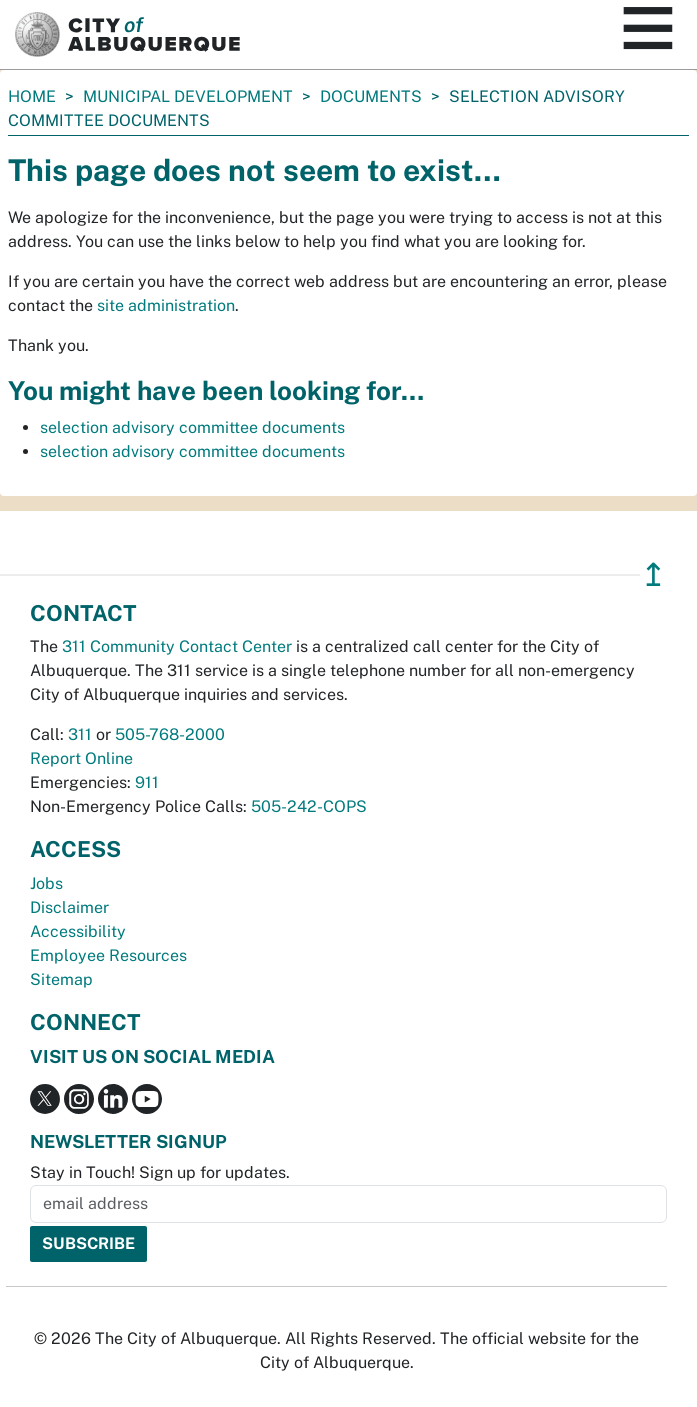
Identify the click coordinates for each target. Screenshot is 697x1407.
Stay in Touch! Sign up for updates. (160, 1172)
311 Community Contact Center (177, 646)
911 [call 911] (147, 782)
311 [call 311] (80, 734)
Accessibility (78, 931)
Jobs (46, 883)
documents (371, 96)
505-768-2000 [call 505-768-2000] (170, 734)
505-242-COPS (309, 806)
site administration (166, 305)
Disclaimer (69, 907)
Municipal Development (188, 96)
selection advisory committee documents (192, 427)
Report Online (81, 758)
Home (32, 96)
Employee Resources (108, 955)
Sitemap (61, 979)
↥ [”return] (653, 574)
